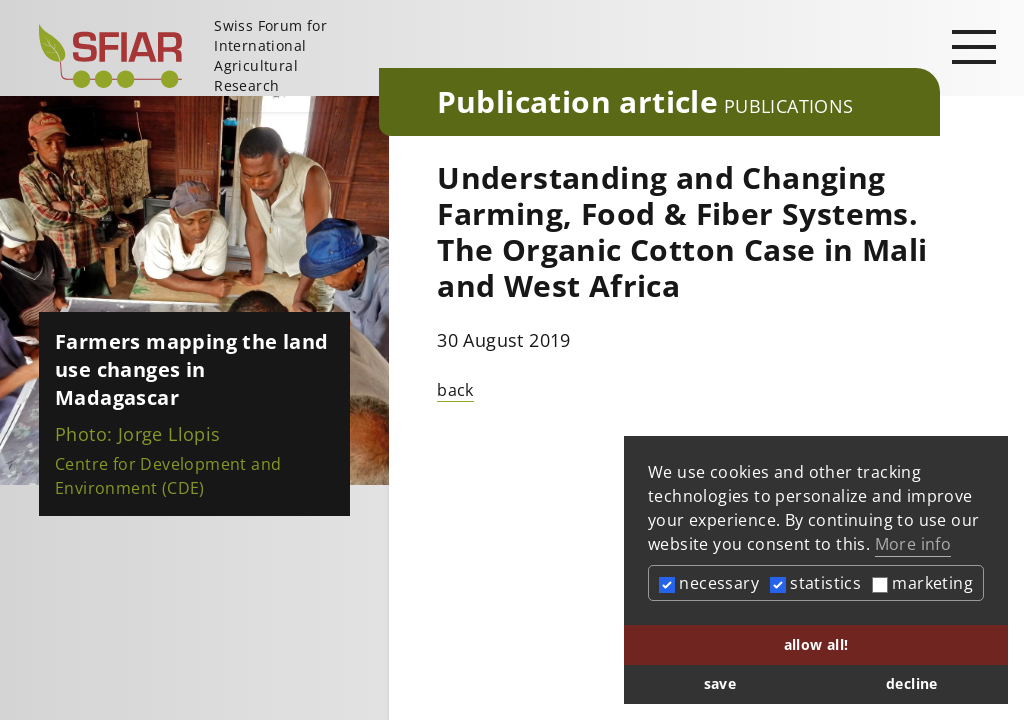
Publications (789, 106)
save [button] (720, 683)
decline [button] (912, 683)
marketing (922, 583)
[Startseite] (201, 56)
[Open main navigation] (974, 46)
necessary (709, 583)
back (455, 390)
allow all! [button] (816, 644)
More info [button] (913, 544)
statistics (815, 583)
